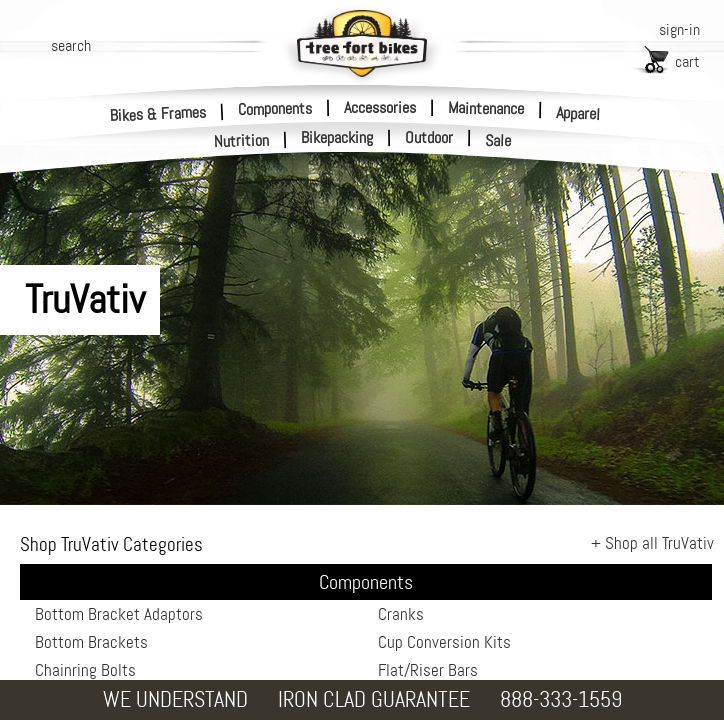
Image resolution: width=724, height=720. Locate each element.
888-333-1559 (561, 699)
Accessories (380, 107)
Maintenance (486, 108)
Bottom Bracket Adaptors (119, 614)
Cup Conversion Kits (444, 642)
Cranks (401, 614)
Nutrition (242, 140)
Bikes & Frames (158, 113)
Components (275, 108)
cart (687, 61)
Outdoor (429, 138)
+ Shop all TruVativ (652, 543)
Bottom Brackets (91, 642)
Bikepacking (337, 138)
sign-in (679, 29)
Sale (498, 141)
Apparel (578, 113)
